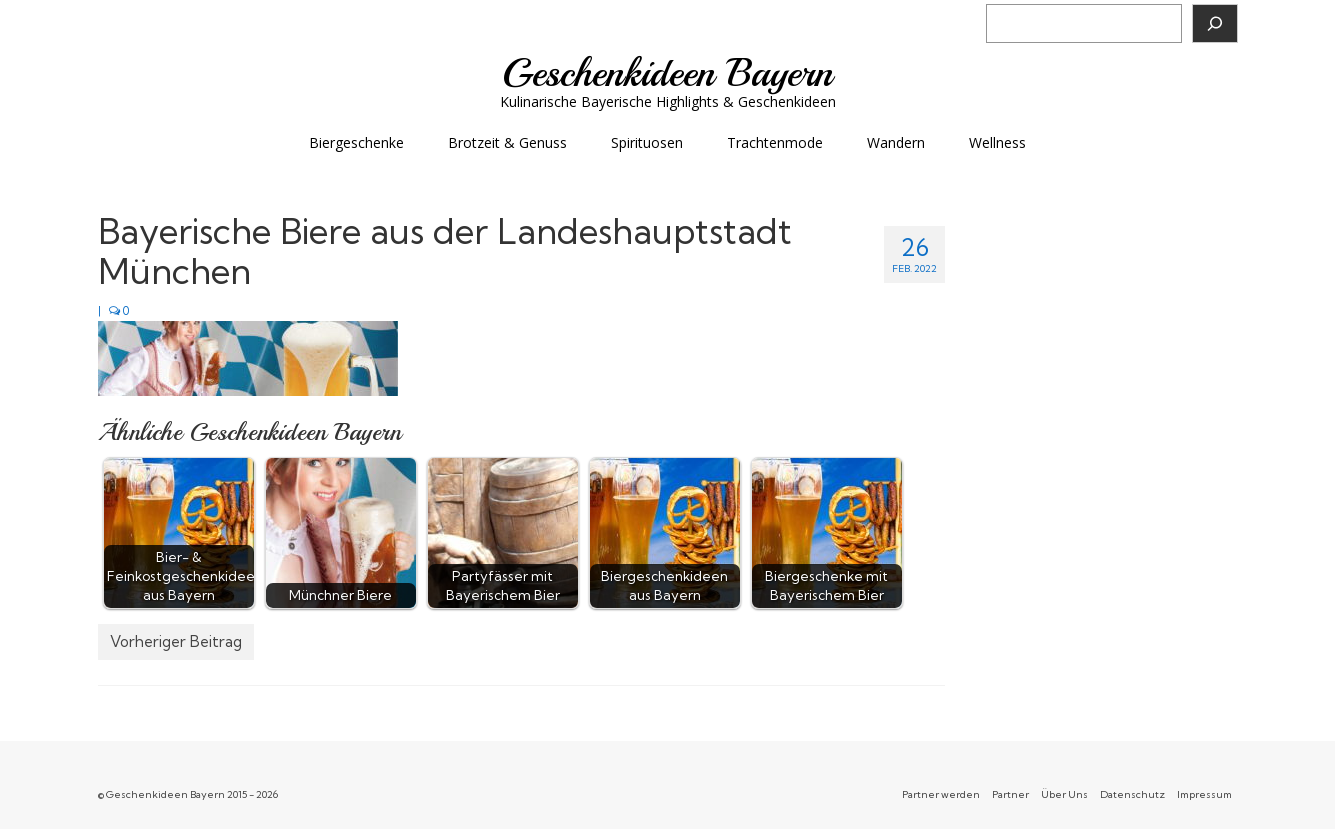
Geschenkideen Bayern (667, 73)
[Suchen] (1215, 23)
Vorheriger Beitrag (176, 641)
